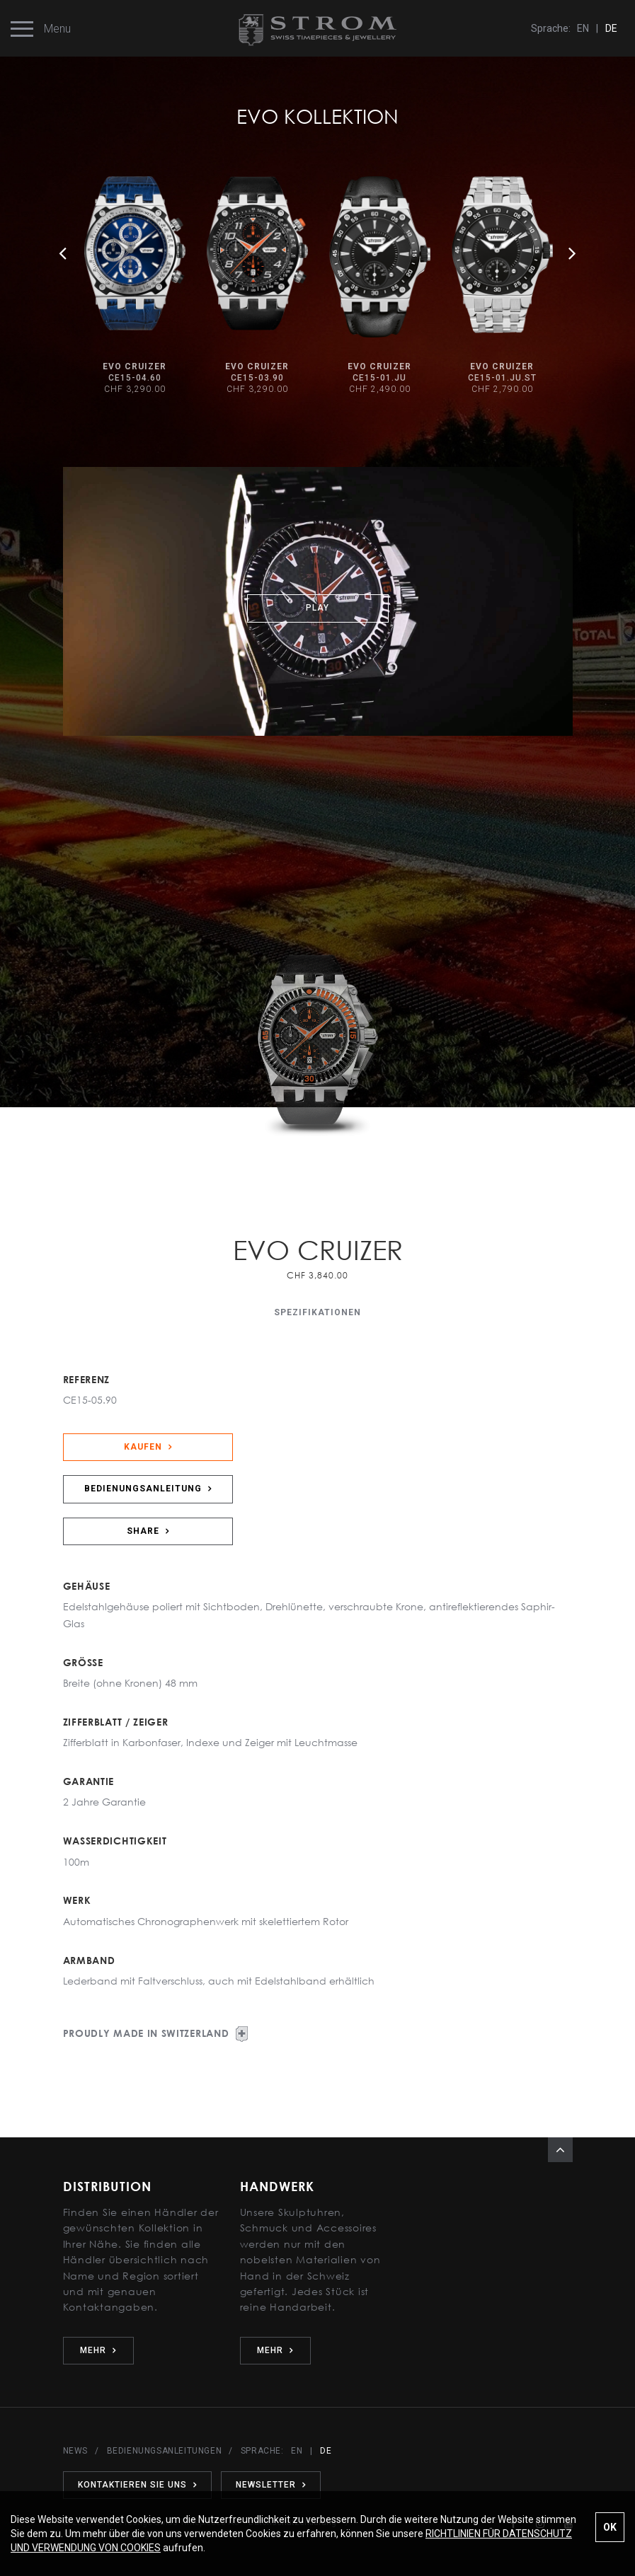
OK (610, 2527)
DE (611, 28)
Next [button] (572, 252)
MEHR (98, 2350)
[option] (135, 286)
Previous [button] (63, 252)
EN (583, 28)
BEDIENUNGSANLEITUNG (148, 1489)
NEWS (75, 2451)
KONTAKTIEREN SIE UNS (137, 2485)
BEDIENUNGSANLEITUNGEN (164, 2451)
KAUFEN (148, 1447)
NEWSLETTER (271, 2485)
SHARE (148, 1531)
